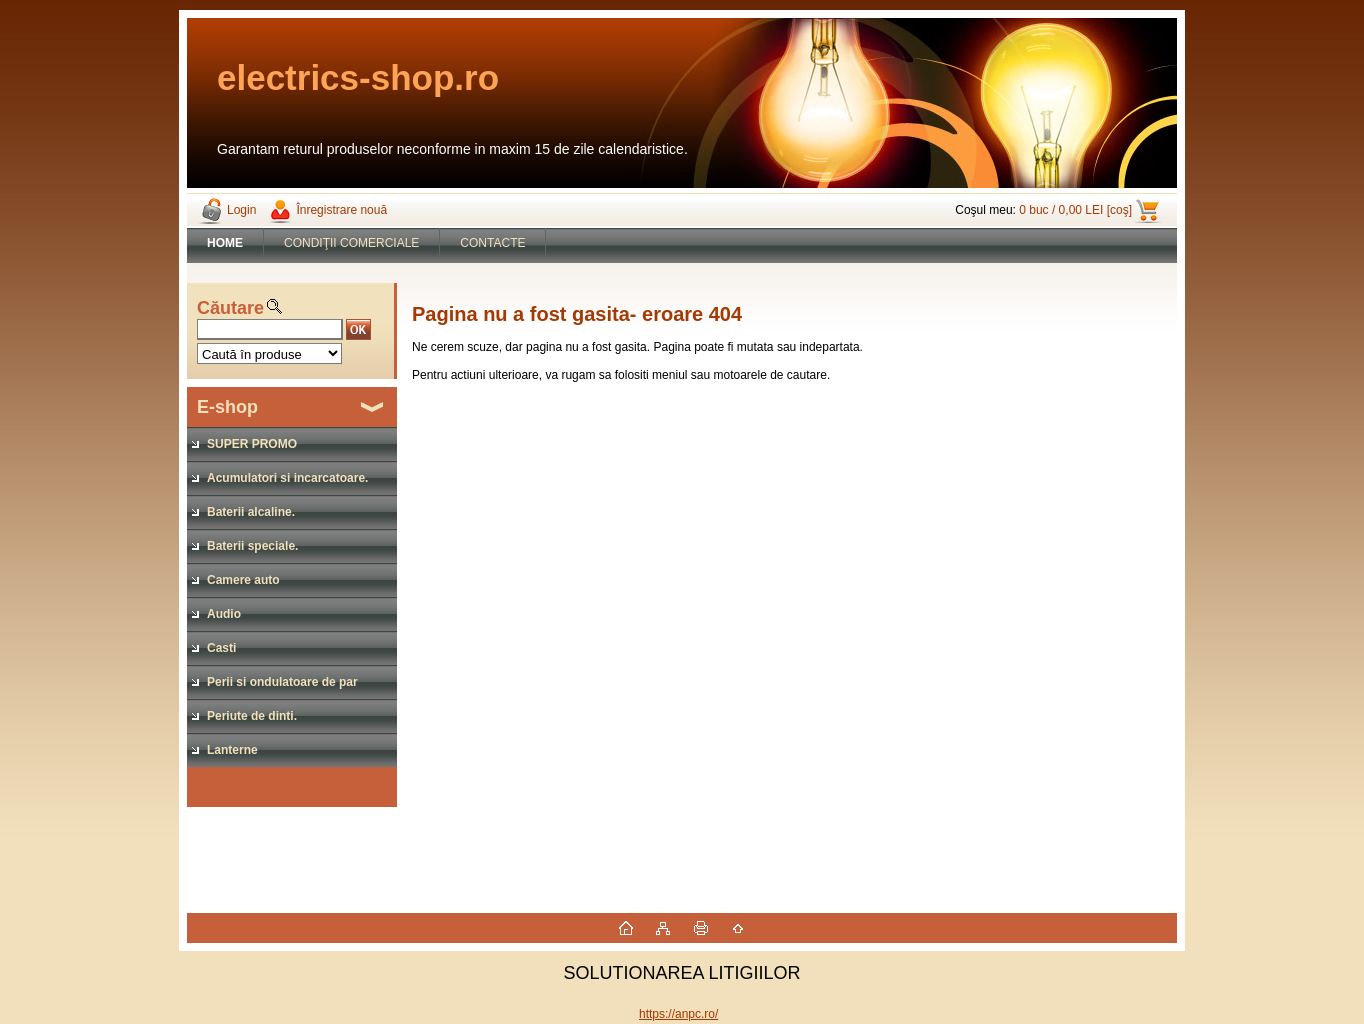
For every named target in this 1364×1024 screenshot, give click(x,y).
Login (241, 210)
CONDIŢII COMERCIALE (351, 243)
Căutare (230, 308)
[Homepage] (225, 243)
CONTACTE (492, 243)
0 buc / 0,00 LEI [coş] (1075, 210)
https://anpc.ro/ (678, 1014)
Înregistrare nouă (341, 210)
